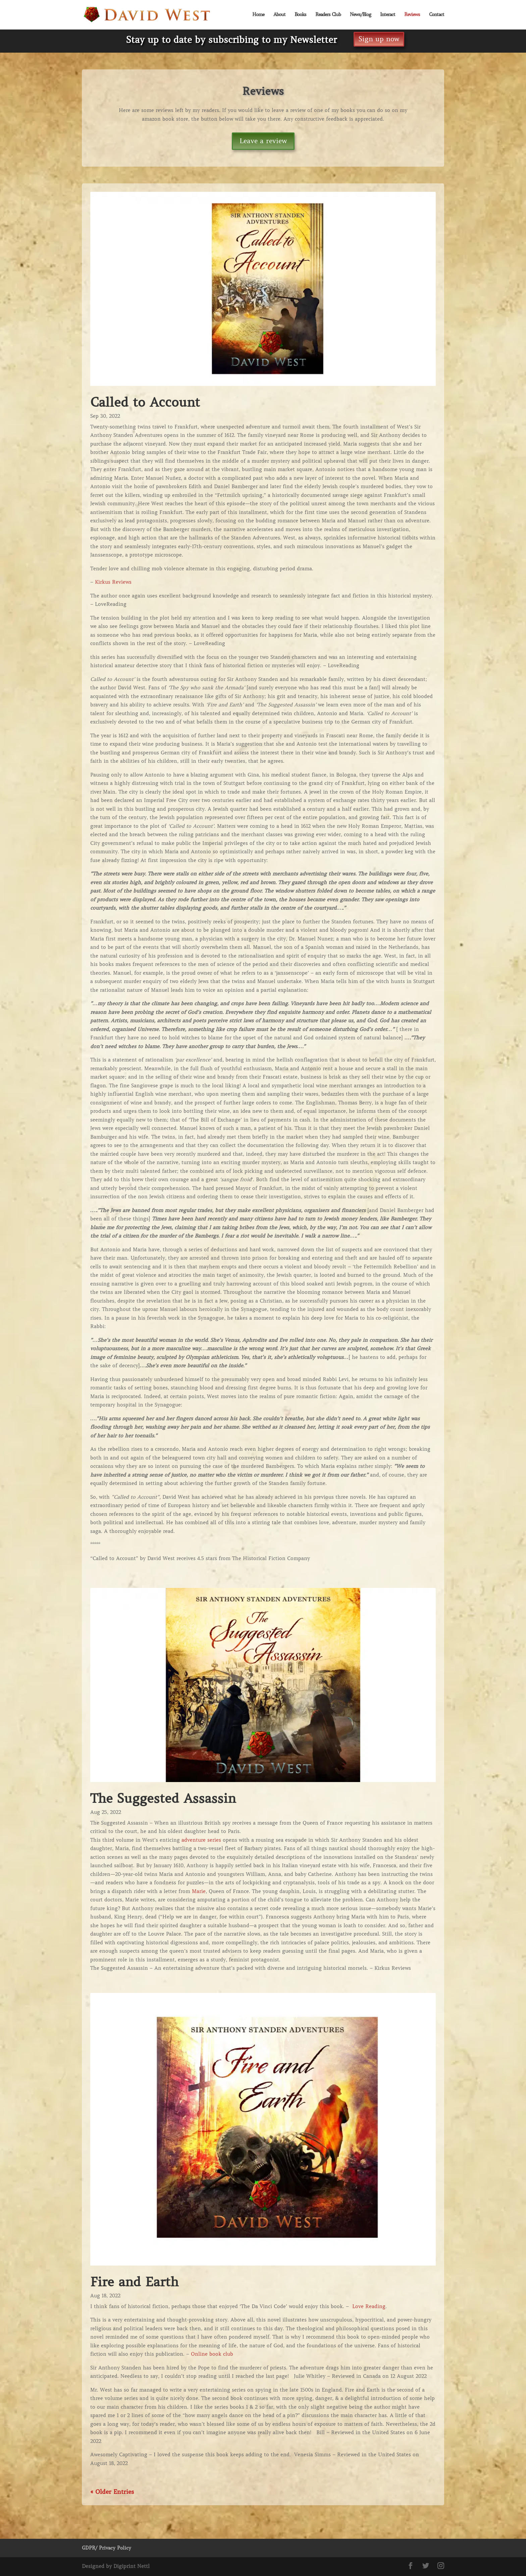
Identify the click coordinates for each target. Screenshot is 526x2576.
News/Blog (360, 15)
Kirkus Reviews (113, 582)
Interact (387, 15)
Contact (436, 15)
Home (258, 15)
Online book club (212, 2354)
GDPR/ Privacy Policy (106, 2548)
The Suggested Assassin (163, 1798)
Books (300, 15)
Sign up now (379, 39)
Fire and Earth (134, 2282)
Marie (199, 1891)
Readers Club (328, 15)
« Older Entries (112, 2492)
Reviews (412, 15)
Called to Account (145, 402)
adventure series (201, 1840)
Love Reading (368, 2306)
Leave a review (263, 141)
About (279, 15)
